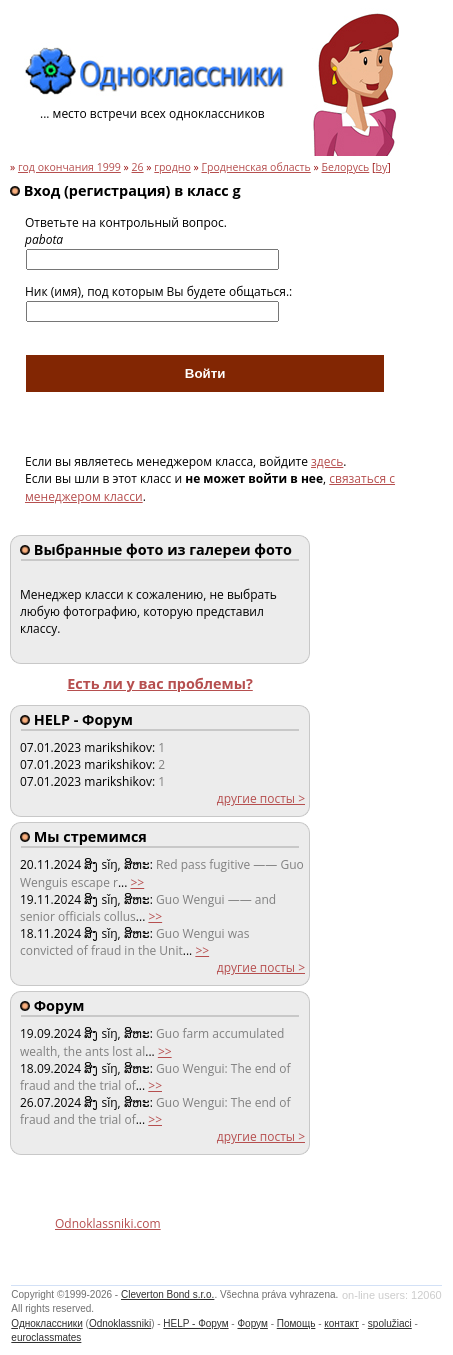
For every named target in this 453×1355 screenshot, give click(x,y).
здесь (327, 461)
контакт (341, 1323)
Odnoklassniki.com (108, 1223)
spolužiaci (390, 1323)
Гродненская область (255, 167)
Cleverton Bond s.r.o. (167, 1294)
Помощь (296, 1323)
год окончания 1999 (69, 167)
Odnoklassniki (120, 1323)
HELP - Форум (195, 1323)
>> (137, 882)
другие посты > (261, 798)
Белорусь (346, 167)
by (381, 167)
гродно (172, 167)
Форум (252, 1323)
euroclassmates (46, 1337)
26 (138, 167)
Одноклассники (46, 1323)
